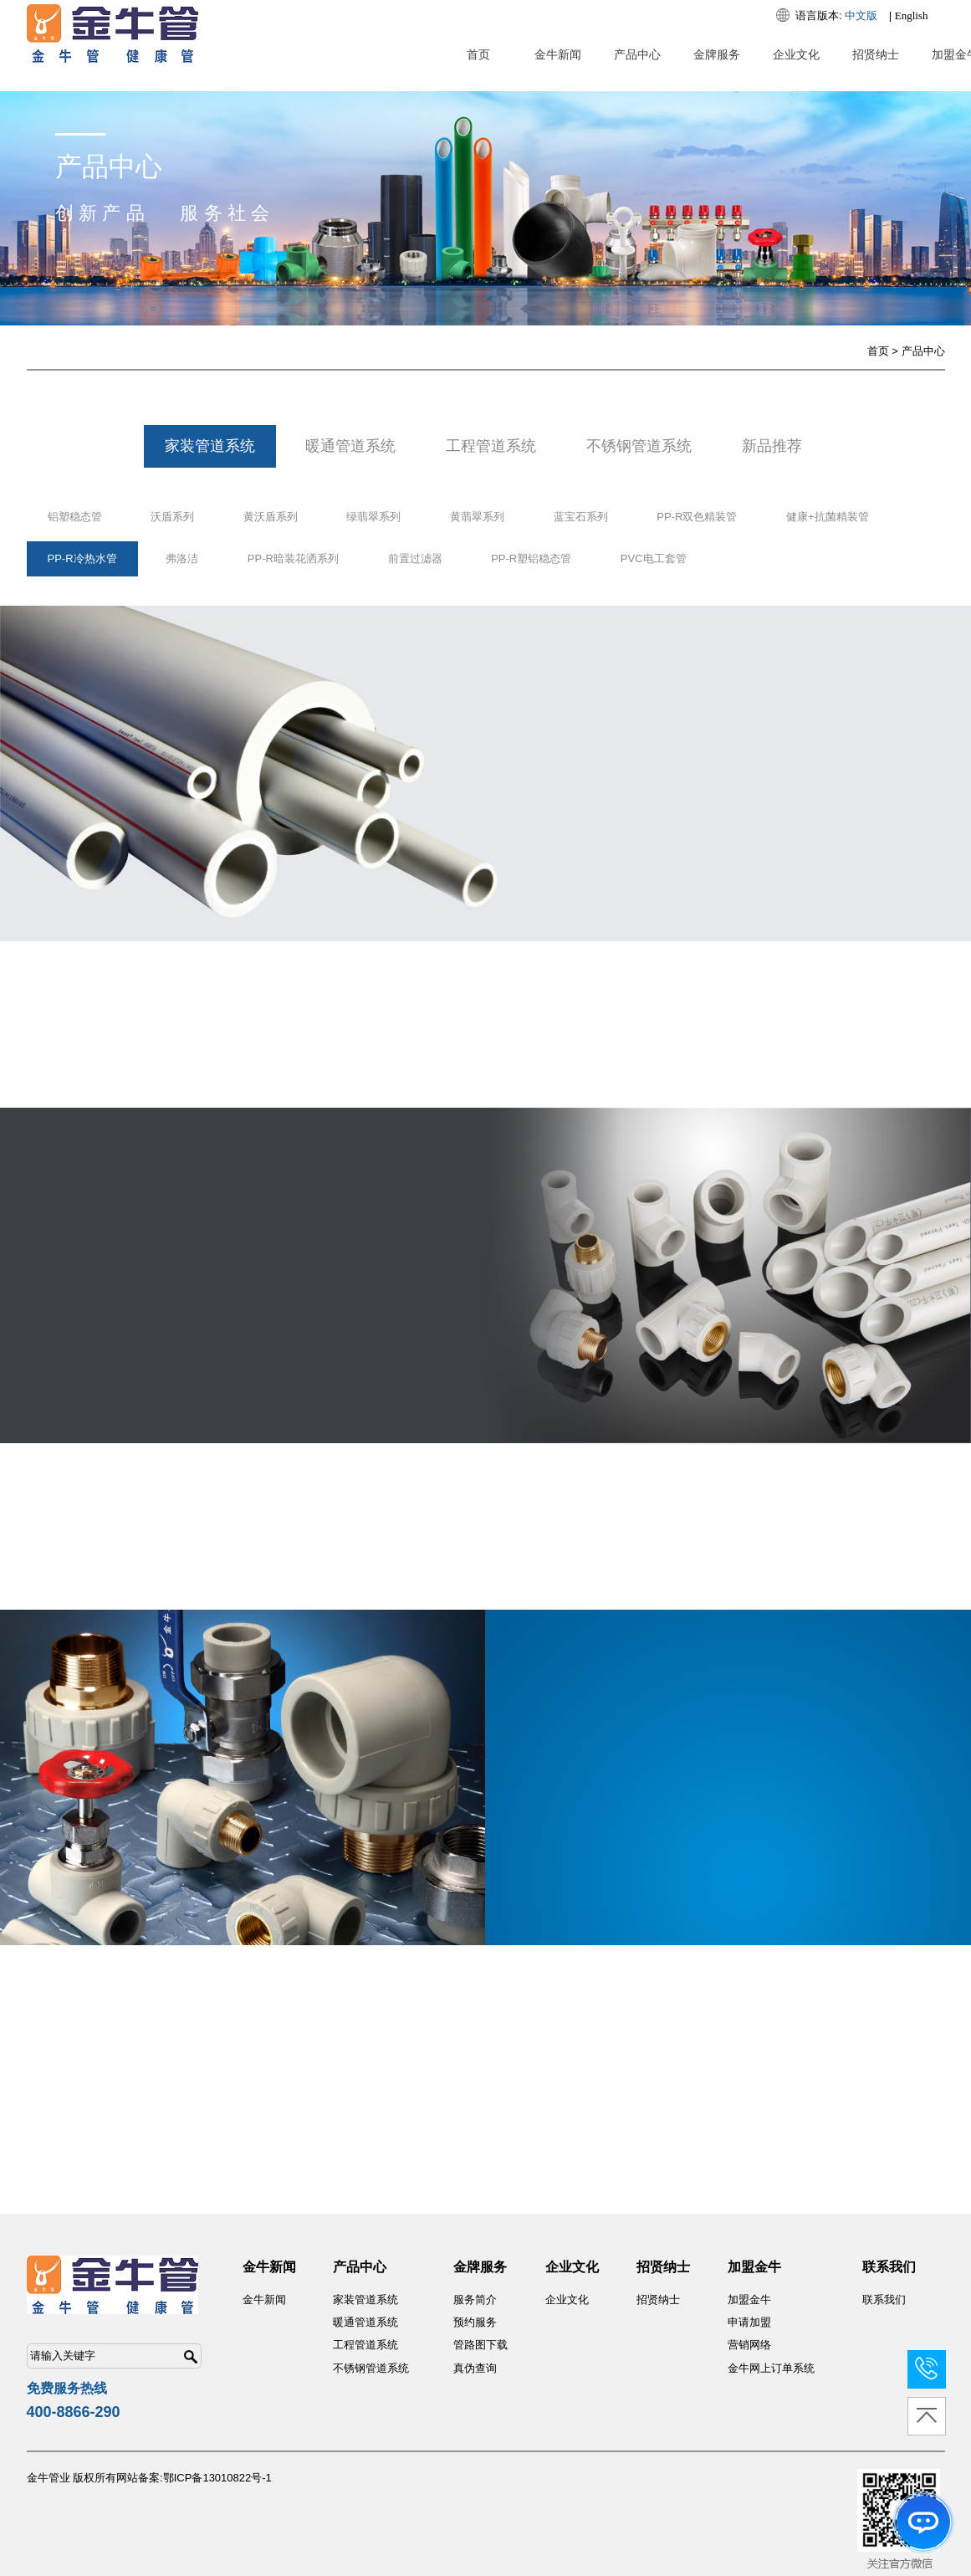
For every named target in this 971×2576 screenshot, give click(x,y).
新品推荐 (772, 446)
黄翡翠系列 (477, 516)
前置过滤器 (415, 558)
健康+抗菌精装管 (827, 516)
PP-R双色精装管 (697, 516)
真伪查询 (475, 2368)
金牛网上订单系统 (771, 2368)
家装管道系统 (210, 446)
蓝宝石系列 (581, 516)
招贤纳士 (875, 54)
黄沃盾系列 (270, 516)
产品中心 (637, 54)
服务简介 (475, 2299)
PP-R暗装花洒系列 (293, 558)
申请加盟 (749, 2322)
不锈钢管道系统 (639, 446)
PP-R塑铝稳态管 (531, 558)
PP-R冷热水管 (82, 558)
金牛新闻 (557, 54)
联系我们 (884, 2299)
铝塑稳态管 (75, 516)
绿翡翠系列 (373, 516)
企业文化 (796, 54)
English (911, 15)
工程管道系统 (491, 446)
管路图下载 (480, 2344)
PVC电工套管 (654, 558)
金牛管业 (48, 2477)
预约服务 (475, 2322)
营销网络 (749, 2344)
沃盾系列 (172, 516)
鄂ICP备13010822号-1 (217, 2477)
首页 (478, 54)
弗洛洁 (182, 558)
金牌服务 (716, 54)
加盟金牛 (749, 2299)
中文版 (861, 15)
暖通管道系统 (350, 446)
